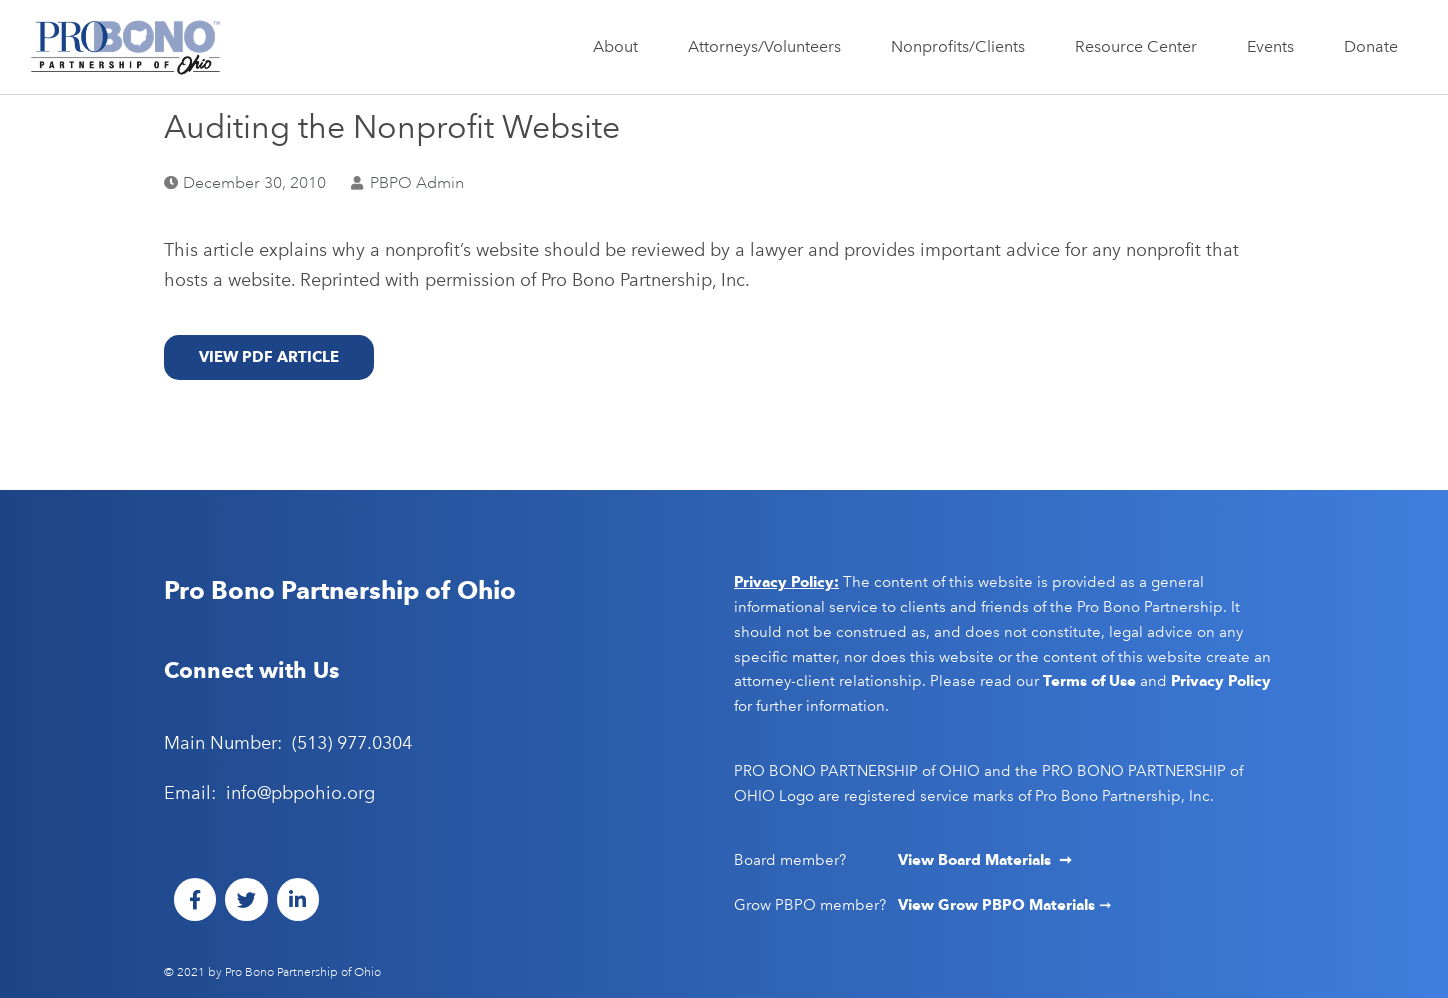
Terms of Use (1089, 681)
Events (1275, 47)
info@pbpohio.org (300, 793)
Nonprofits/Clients (963, 47)
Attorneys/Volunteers (769, 47)
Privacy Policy (1221, 681)
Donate (1371, 46)
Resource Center (1141, 47)
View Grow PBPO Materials (998, 905)
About (620, 47)
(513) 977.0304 (352, 743)
